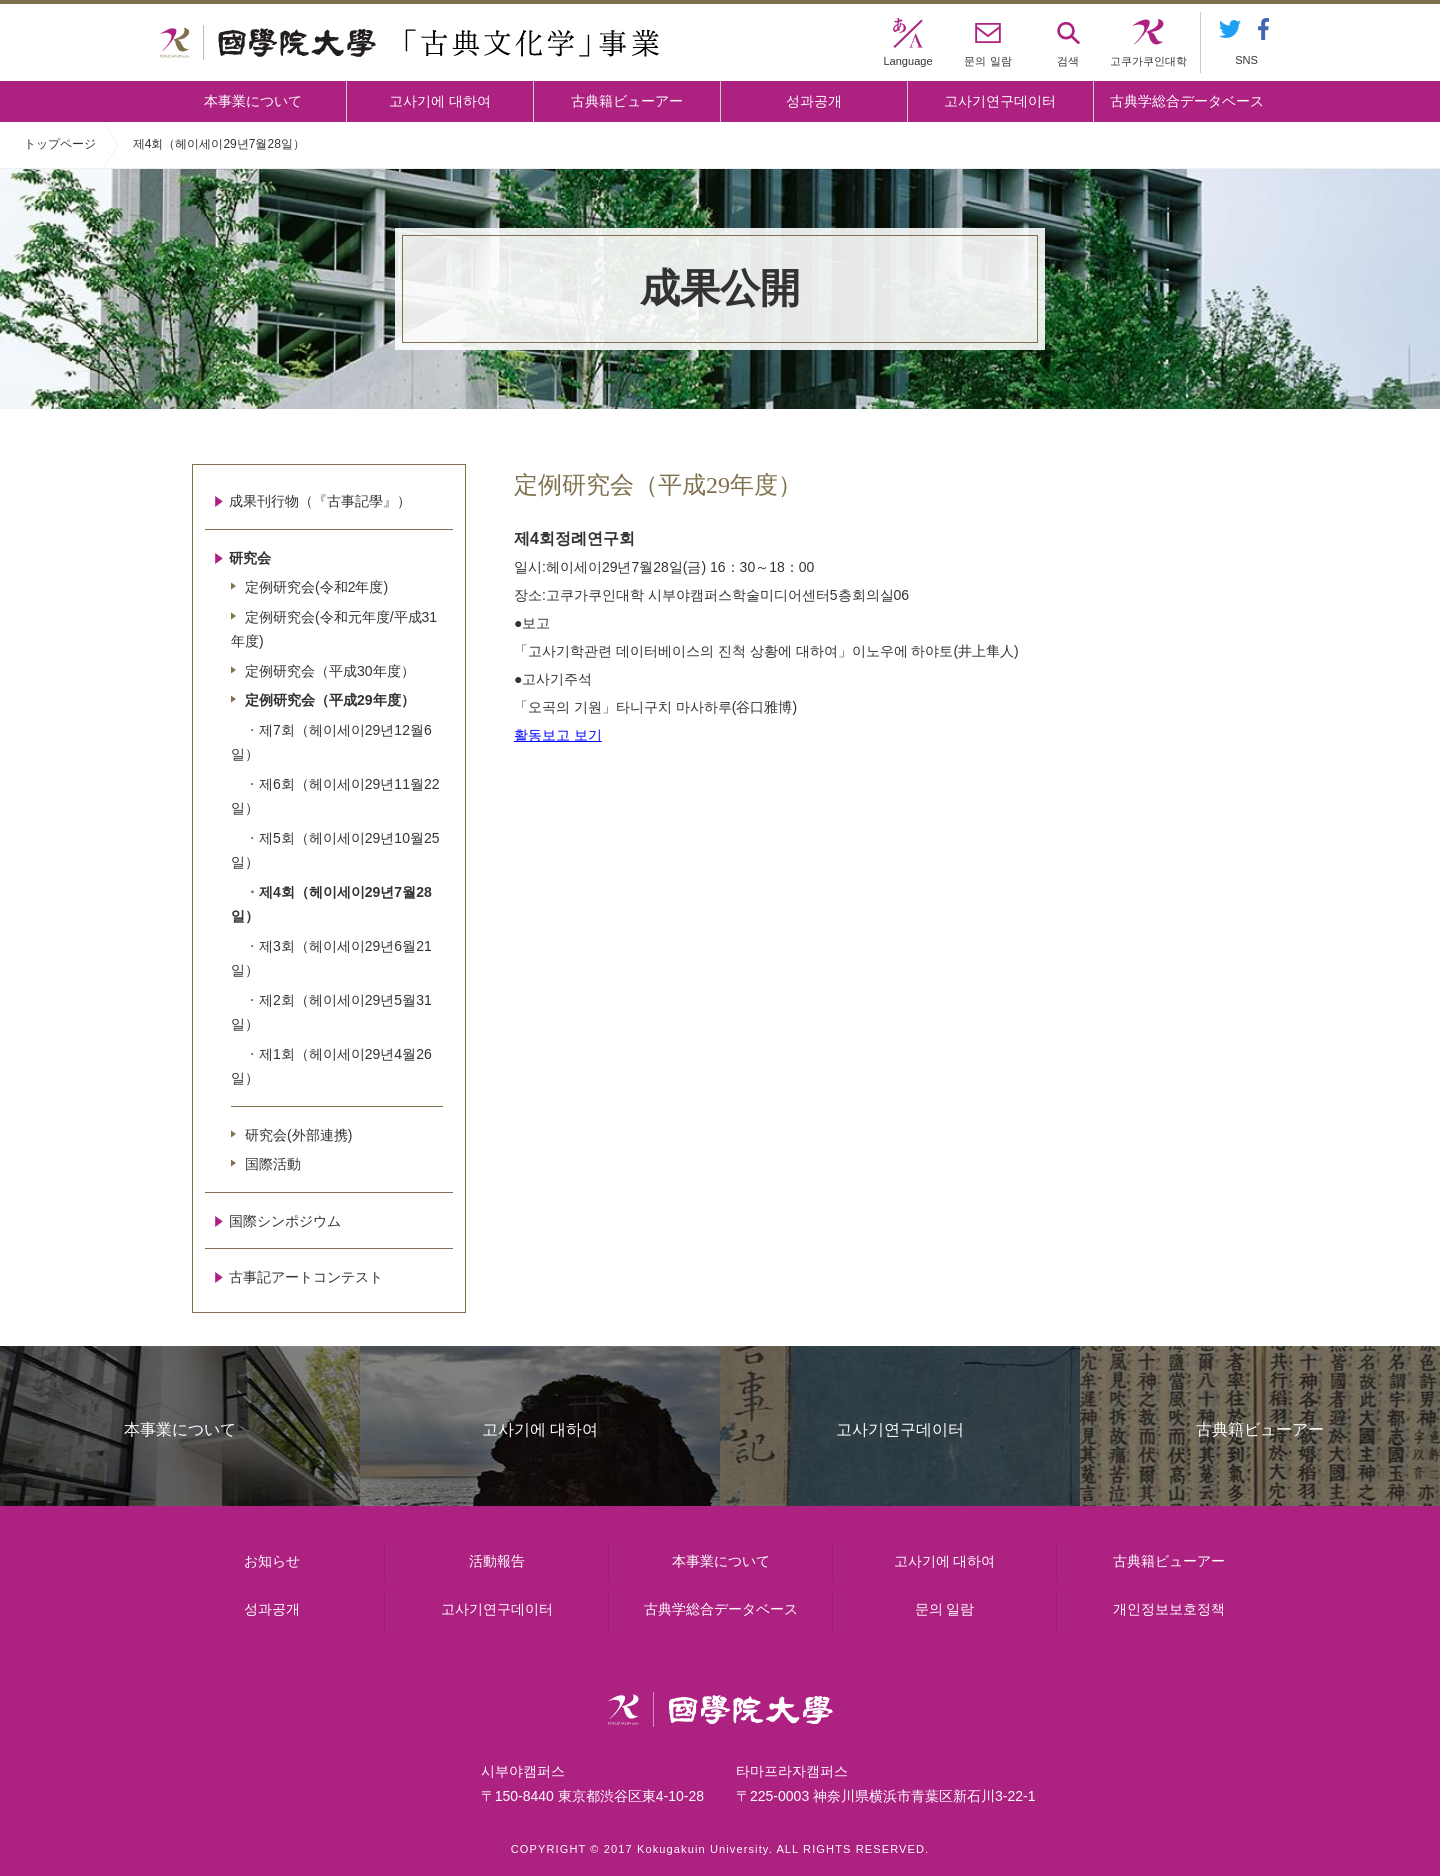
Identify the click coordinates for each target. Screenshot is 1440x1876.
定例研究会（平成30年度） (330, 671)
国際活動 (273, 1164)
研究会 (250, 558)
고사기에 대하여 (440, 101)
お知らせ (272, 1561)
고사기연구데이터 (1000, 101)
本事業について (253, 101)
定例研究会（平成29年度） (330, 700)
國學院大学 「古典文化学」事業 (409, 43)
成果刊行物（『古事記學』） (320, 501)
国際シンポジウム (285, 1221)
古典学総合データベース (1187, 101)
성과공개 (814, 101)
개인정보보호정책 (1169, 1609)
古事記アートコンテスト (306, 1277)
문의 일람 (945, 1609)
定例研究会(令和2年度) (316, 587)
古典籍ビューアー (627, 101)
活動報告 (497, 1561)
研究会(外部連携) (298, 1135)
